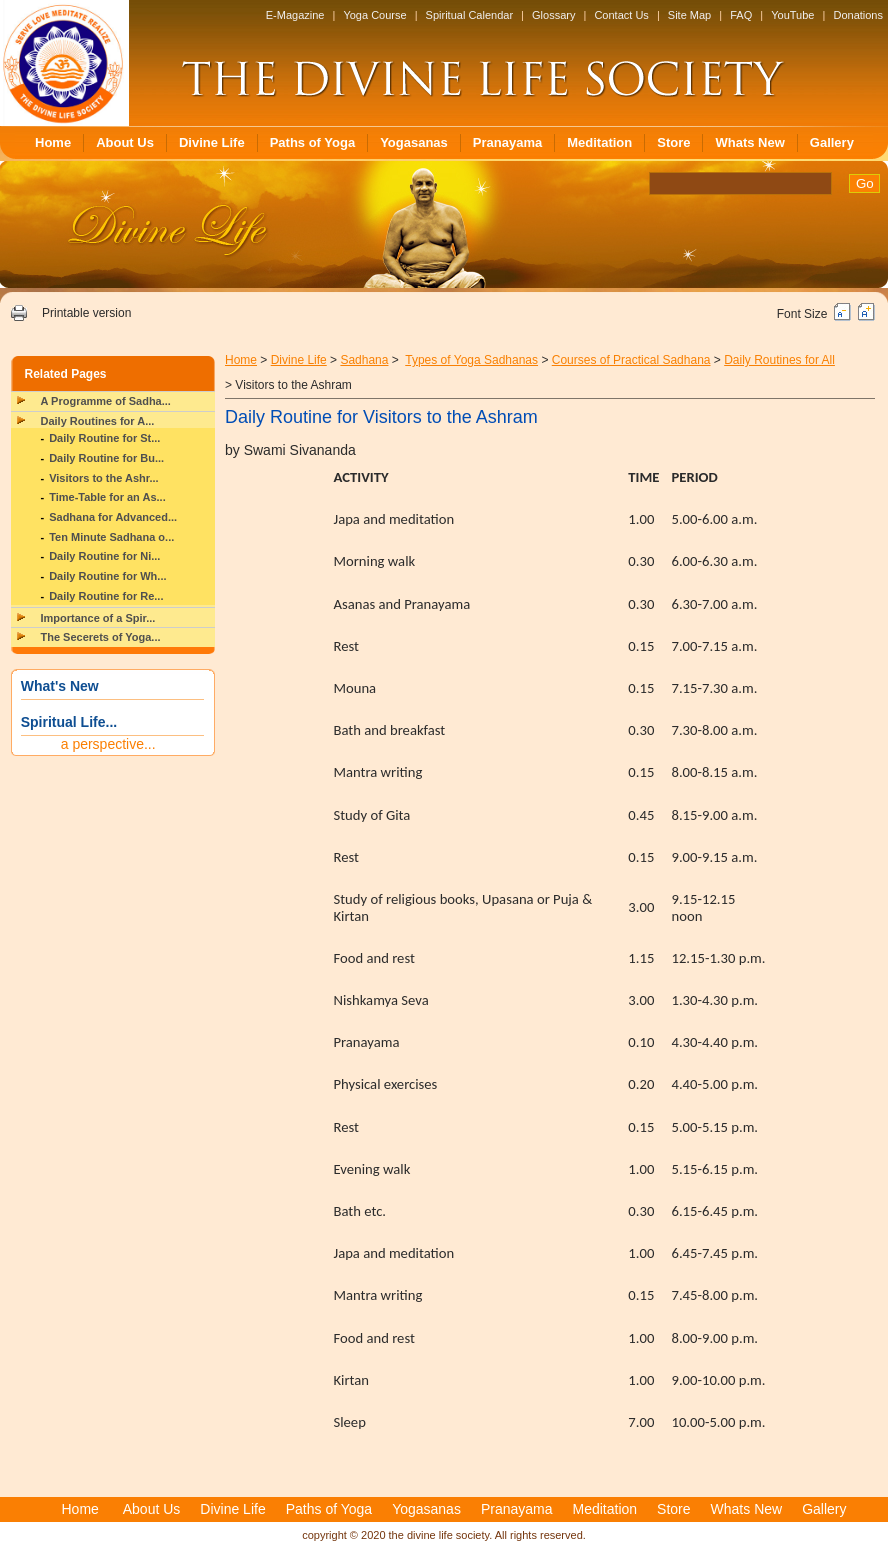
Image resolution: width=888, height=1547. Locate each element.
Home (53, 142)
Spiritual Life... (69, 722)
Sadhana (364, 360)
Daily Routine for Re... (106, 596)
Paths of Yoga (312, 142)
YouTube (792, 15)
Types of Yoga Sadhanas (471, 360)
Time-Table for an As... (107, 497)
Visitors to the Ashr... (103, 478)
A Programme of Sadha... (106, 401)
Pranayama (507, 142)
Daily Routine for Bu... (106, 458)
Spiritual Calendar (469, 15)
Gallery (832, 142)
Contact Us (621, 15)
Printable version (86, 313)
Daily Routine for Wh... (107, 576)
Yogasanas (414, 142)
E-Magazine (295, 15)
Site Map (689, 15)
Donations (858, 15)
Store (673, 142)
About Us (125, 142)
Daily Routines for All (779, 360)
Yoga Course (374, 15)
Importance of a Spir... (98, 618)
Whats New (749, 142)
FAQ (741, 15)
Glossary (553, 15)
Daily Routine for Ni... (104, 556)
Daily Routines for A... (98, 421)
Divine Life (212, 142)
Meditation (599, 142)
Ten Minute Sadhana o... (111, 537)
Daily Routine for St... (104, 438)
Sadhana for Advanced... (113, 517)
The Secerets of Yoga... (101, 637)
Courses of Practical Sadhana (631, 360)
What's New (60, 686)
